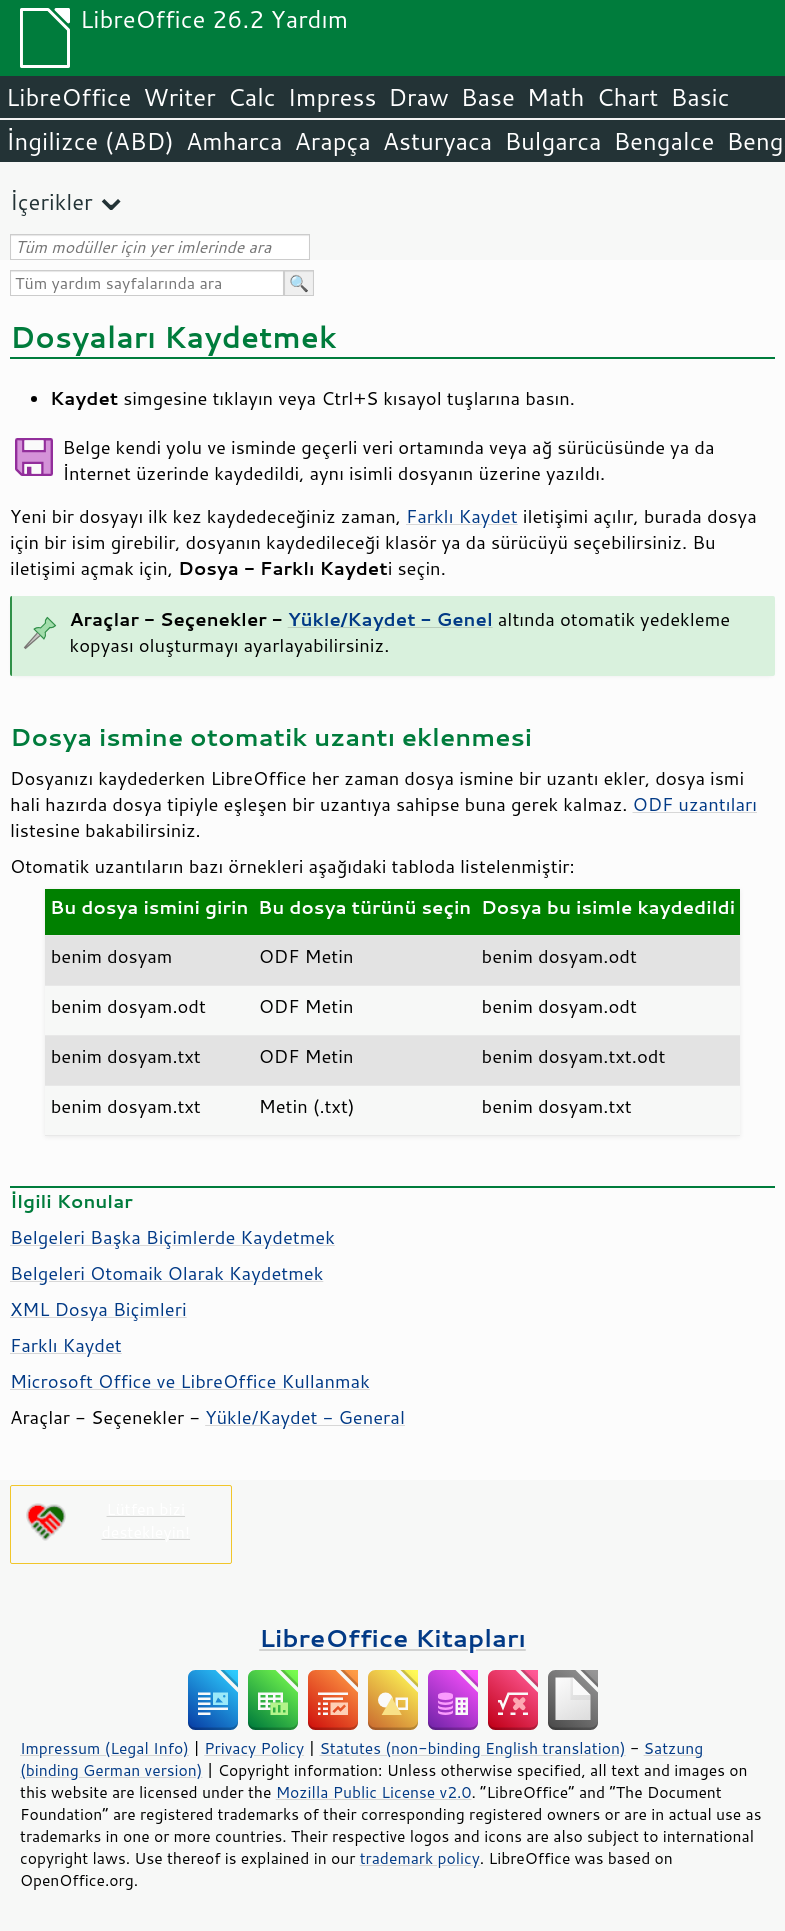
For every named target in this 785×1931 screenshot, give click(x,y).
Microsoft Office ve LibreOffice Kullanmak (190, 1381)
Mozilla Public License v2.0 (374, 1792)
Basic (699, 97)
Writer (179, 97)
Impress (332, 97)
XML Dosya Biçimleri (98, 1309)
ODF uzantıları (695, 804)
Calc (252, 97)
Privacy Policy (254, 1748)
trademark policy (420, 1858)
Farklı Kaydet (462, 516)
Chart (627, 97)
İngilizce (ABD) (90, 141)
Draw (418, 97)
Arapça (333, 141)
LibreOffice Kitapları (392, 1637)
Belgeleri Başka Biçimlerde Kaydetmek (172, 1237)
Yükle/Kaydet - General (305, 1417)
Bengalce (663, 141)
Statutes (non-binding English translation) (472, 1748)
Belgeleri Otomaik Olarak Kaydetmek (166, 1273)
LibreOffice (68, 97)
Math (556, 97)
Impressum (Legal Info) (104, 1748)
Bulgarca (552, 141)
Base (488, 97)
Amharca (234, 141)
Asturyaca (438, 141)
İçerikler (51, 201)
